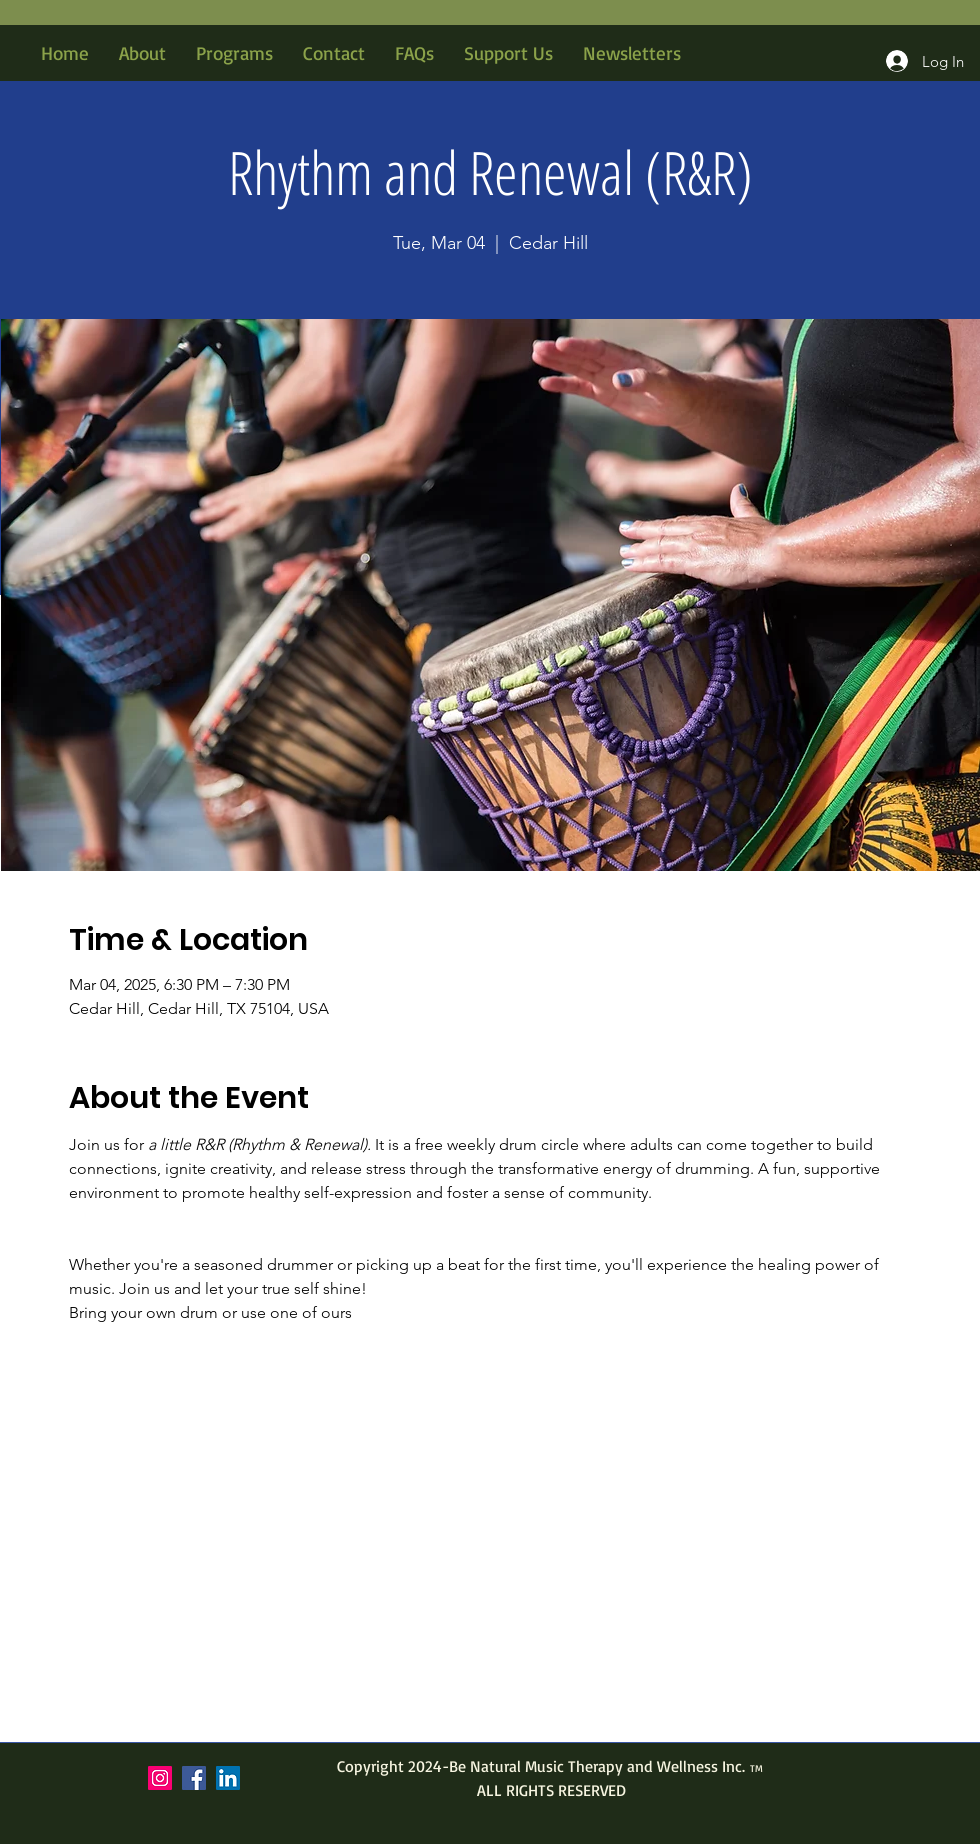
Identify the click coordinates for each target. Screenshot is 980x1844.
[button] (234, 53)
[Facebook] (194, 1778)
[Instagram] (160, 1778)
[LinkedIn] (228, 1778)
